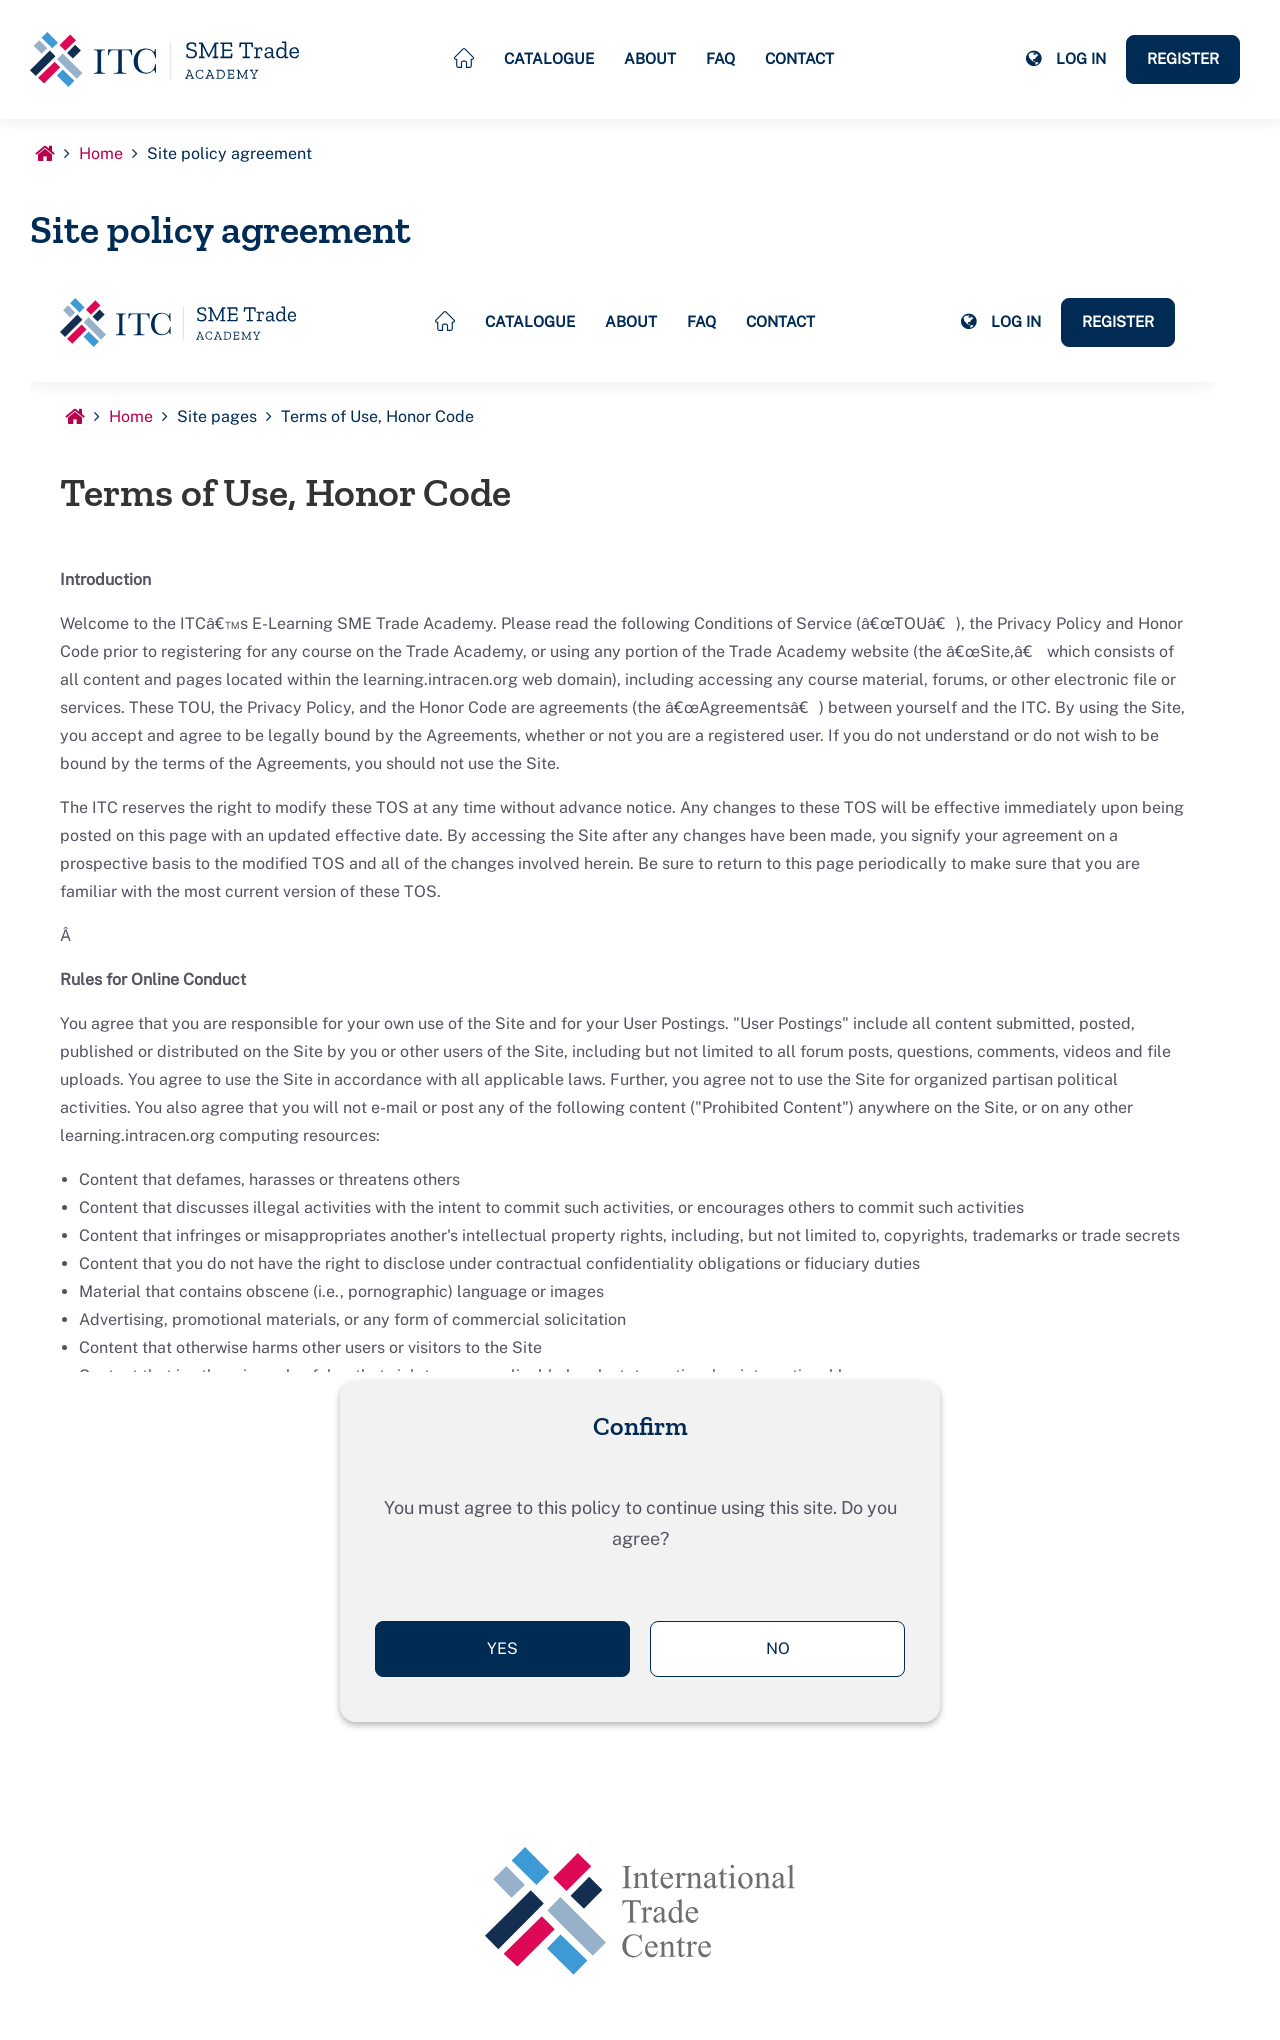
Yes (502, 1648)
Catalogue (549, 58)
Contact (799, 58)
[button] (1033, 59)
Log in (1081, 58)
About (650, 58)
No (778, 1648)
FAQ (720, 58)
